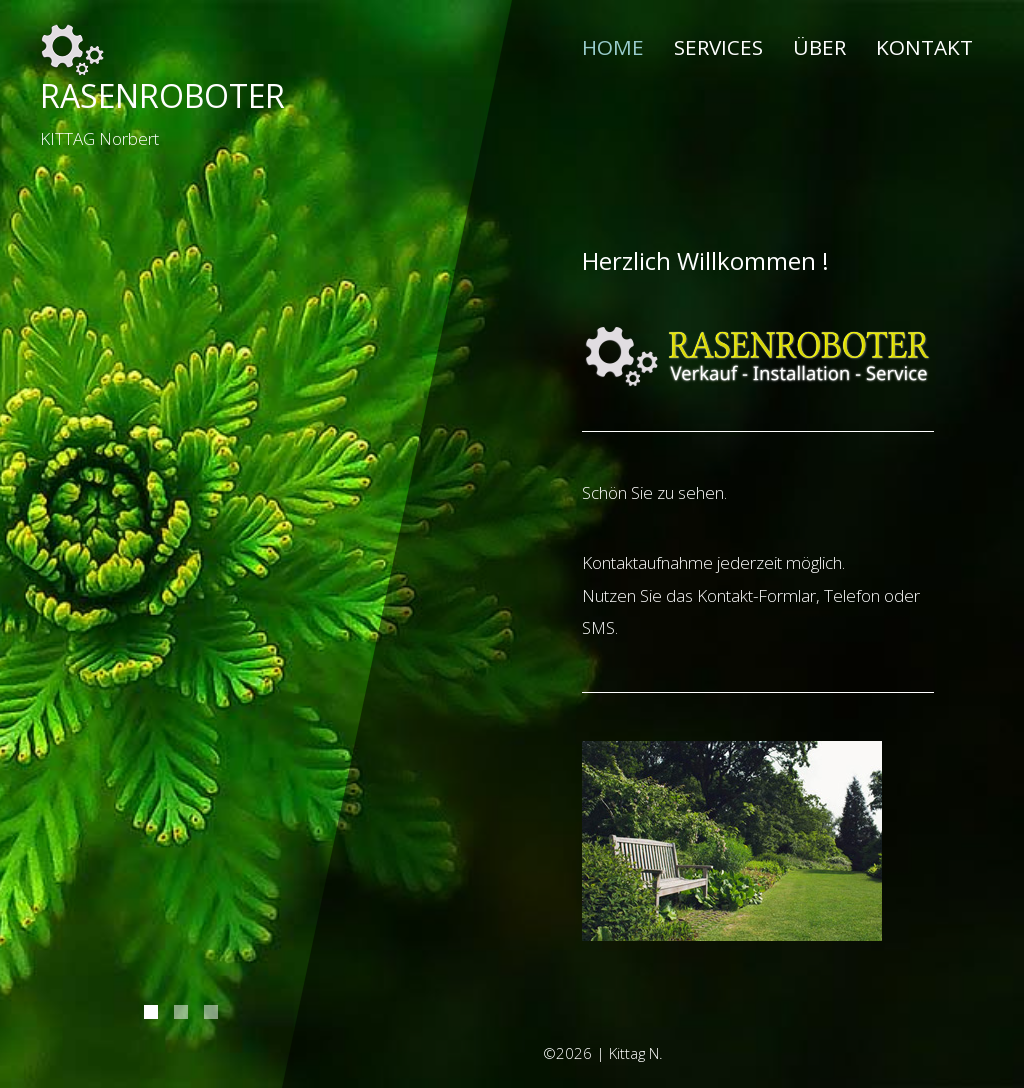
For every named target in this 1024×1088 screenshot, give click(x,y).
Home (613, 46)
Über (819, 47)
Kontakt (924, 47)
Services (718, 47)
